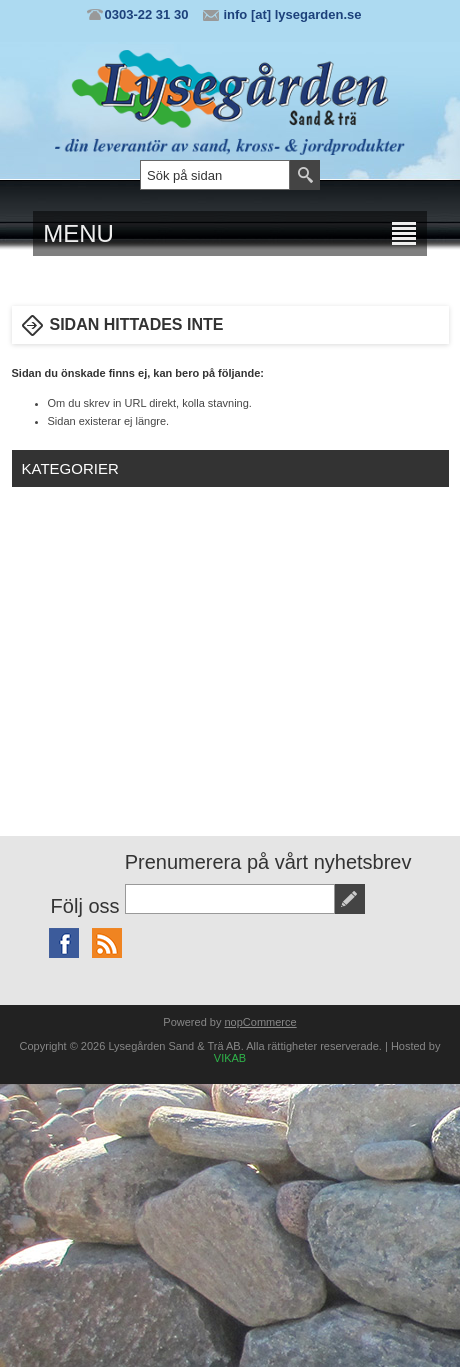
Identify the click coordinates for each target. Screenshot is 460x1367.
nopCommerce (261, 1022)
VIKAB (230, 1058)
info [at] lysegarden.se (292, 14)
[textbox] (215, 175)
